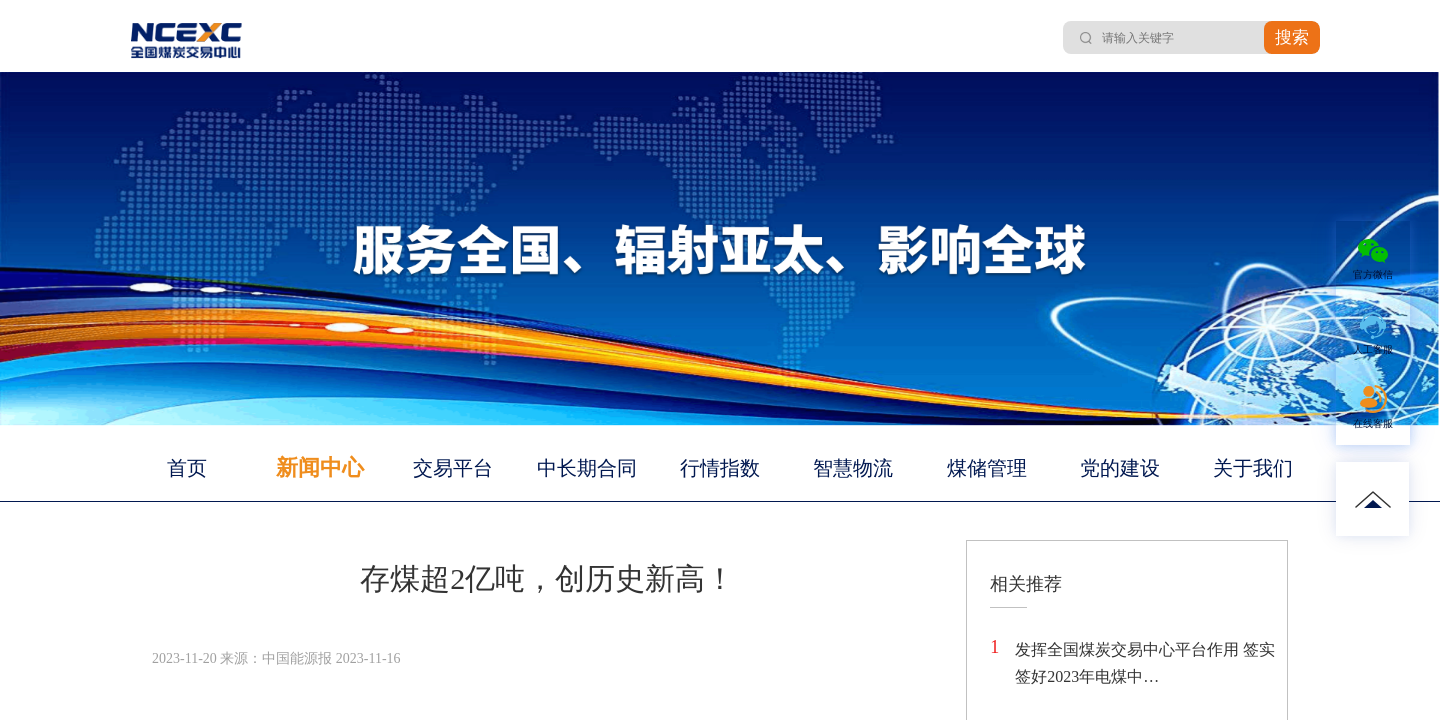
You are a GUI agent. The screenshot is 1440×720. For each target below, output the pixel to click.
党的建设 (1120, 468)
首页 (187, 468)
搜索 (1292, 37)
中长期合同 (587, 468)
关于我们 (1253, 468)
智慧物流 (853, 468)
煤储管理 (987, 468)
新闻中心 (320, 467)
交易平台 (453, 468)
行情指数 (720, 468)
